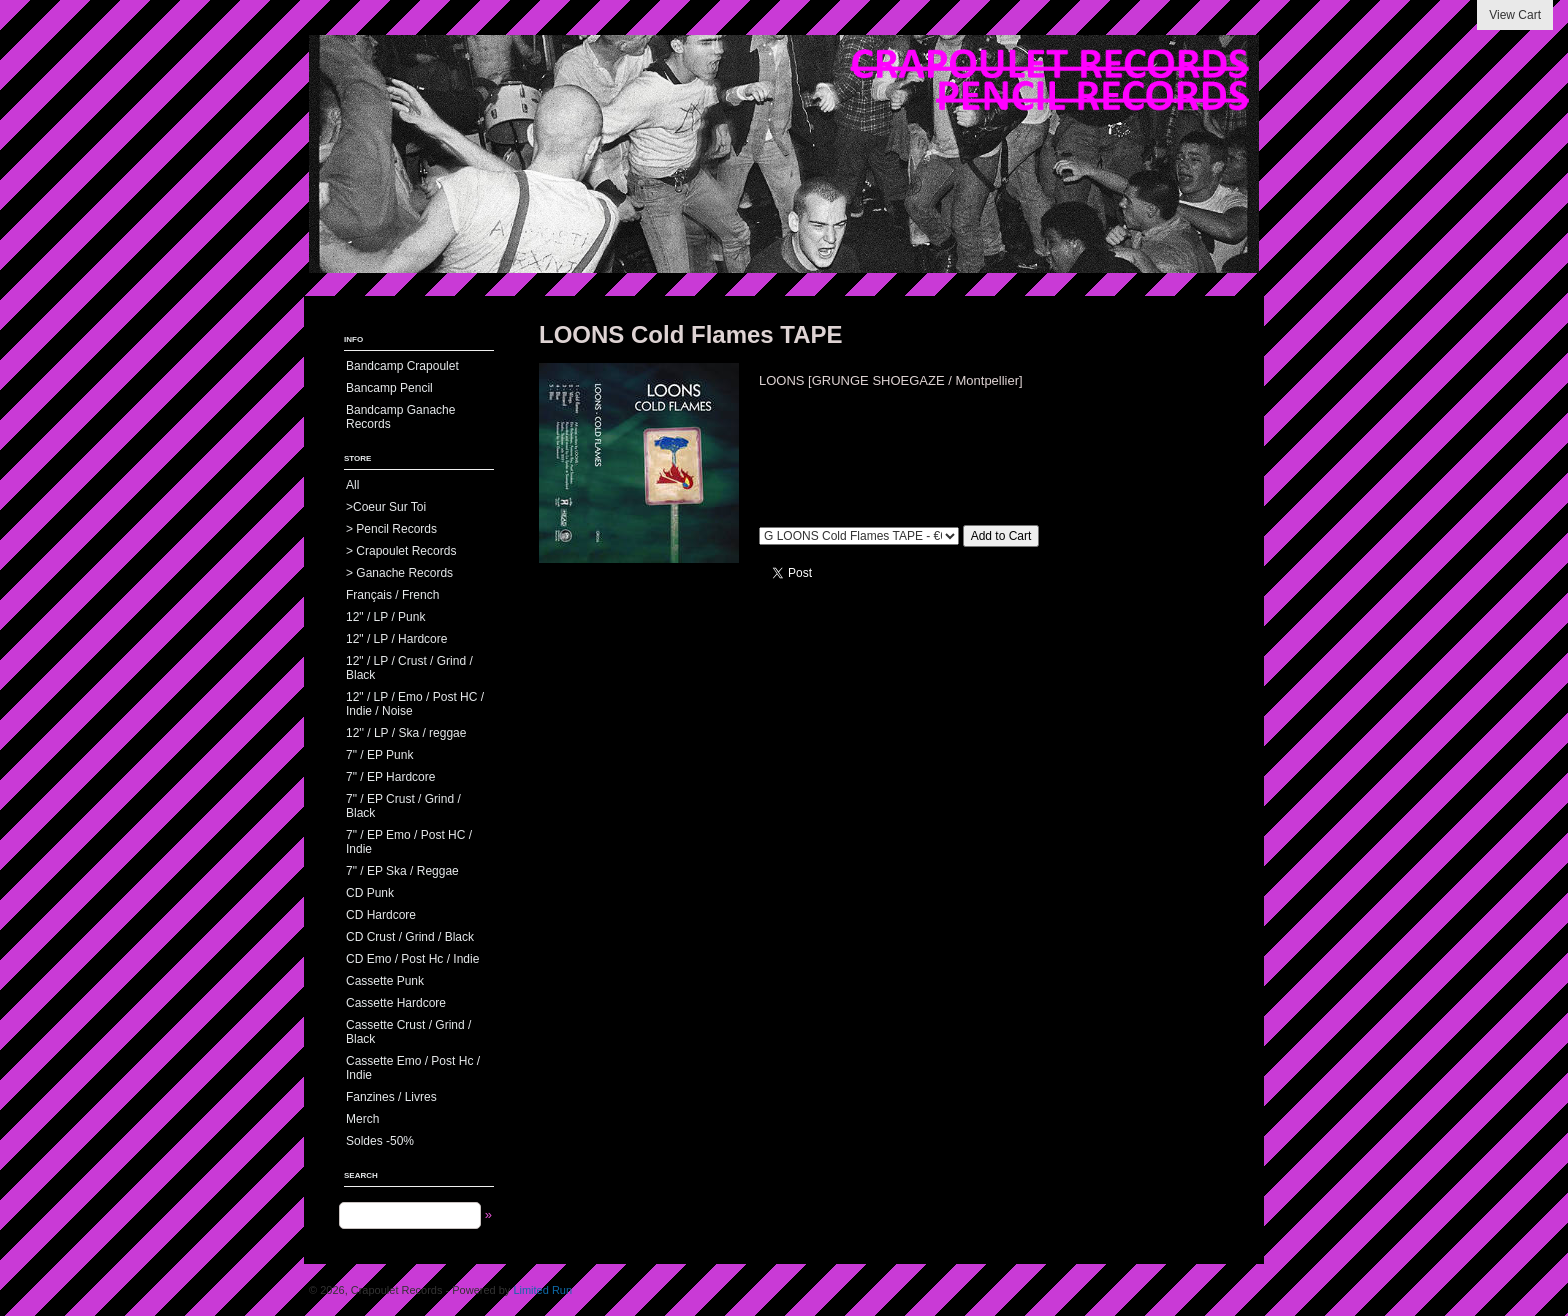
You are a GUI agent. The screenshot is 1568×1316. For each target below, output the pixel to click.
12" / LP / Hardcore (396, 639)
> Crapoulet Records (401, 551)
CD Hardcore (381, 915)
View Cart (1515, 15)
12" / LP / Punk (385, 617)
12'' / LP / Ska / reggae (406, 733)
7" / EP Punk (379, 755)
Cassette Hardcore (396, 1003)
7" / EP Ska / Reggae (402, 871)
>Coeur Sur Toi (386, 507)
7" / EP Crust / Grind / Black (403, 806)
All (352, 485)
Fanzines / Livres (391, 1097)
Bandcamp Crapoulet (402, 366)
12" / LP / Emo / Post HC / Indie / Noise (415, 704)
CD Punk (370, 893)
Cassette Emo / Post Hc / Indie (413, 1068)
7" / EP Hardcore (390, 777)
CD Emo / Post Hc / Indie (412, 959)
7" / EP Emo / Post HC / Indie (409, 842)
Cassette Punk (385, 981)
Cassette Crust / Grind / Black (408, 1032)
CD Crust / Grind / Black (410, 937)
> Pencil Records (391, 529)
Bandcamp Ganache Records (400, 417)
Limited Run (542, 1290)
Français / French (392, 595)
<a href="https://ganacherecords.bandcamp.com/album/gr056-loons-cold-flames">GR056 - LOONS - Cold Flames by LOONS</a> (999, 448)
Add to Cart (1001, 536)
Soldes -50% (380, 1141)
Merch (362, 1119)
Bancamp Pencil (389, 388)
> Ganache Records (399, 573)
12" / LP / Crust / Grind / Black (409, 668)
